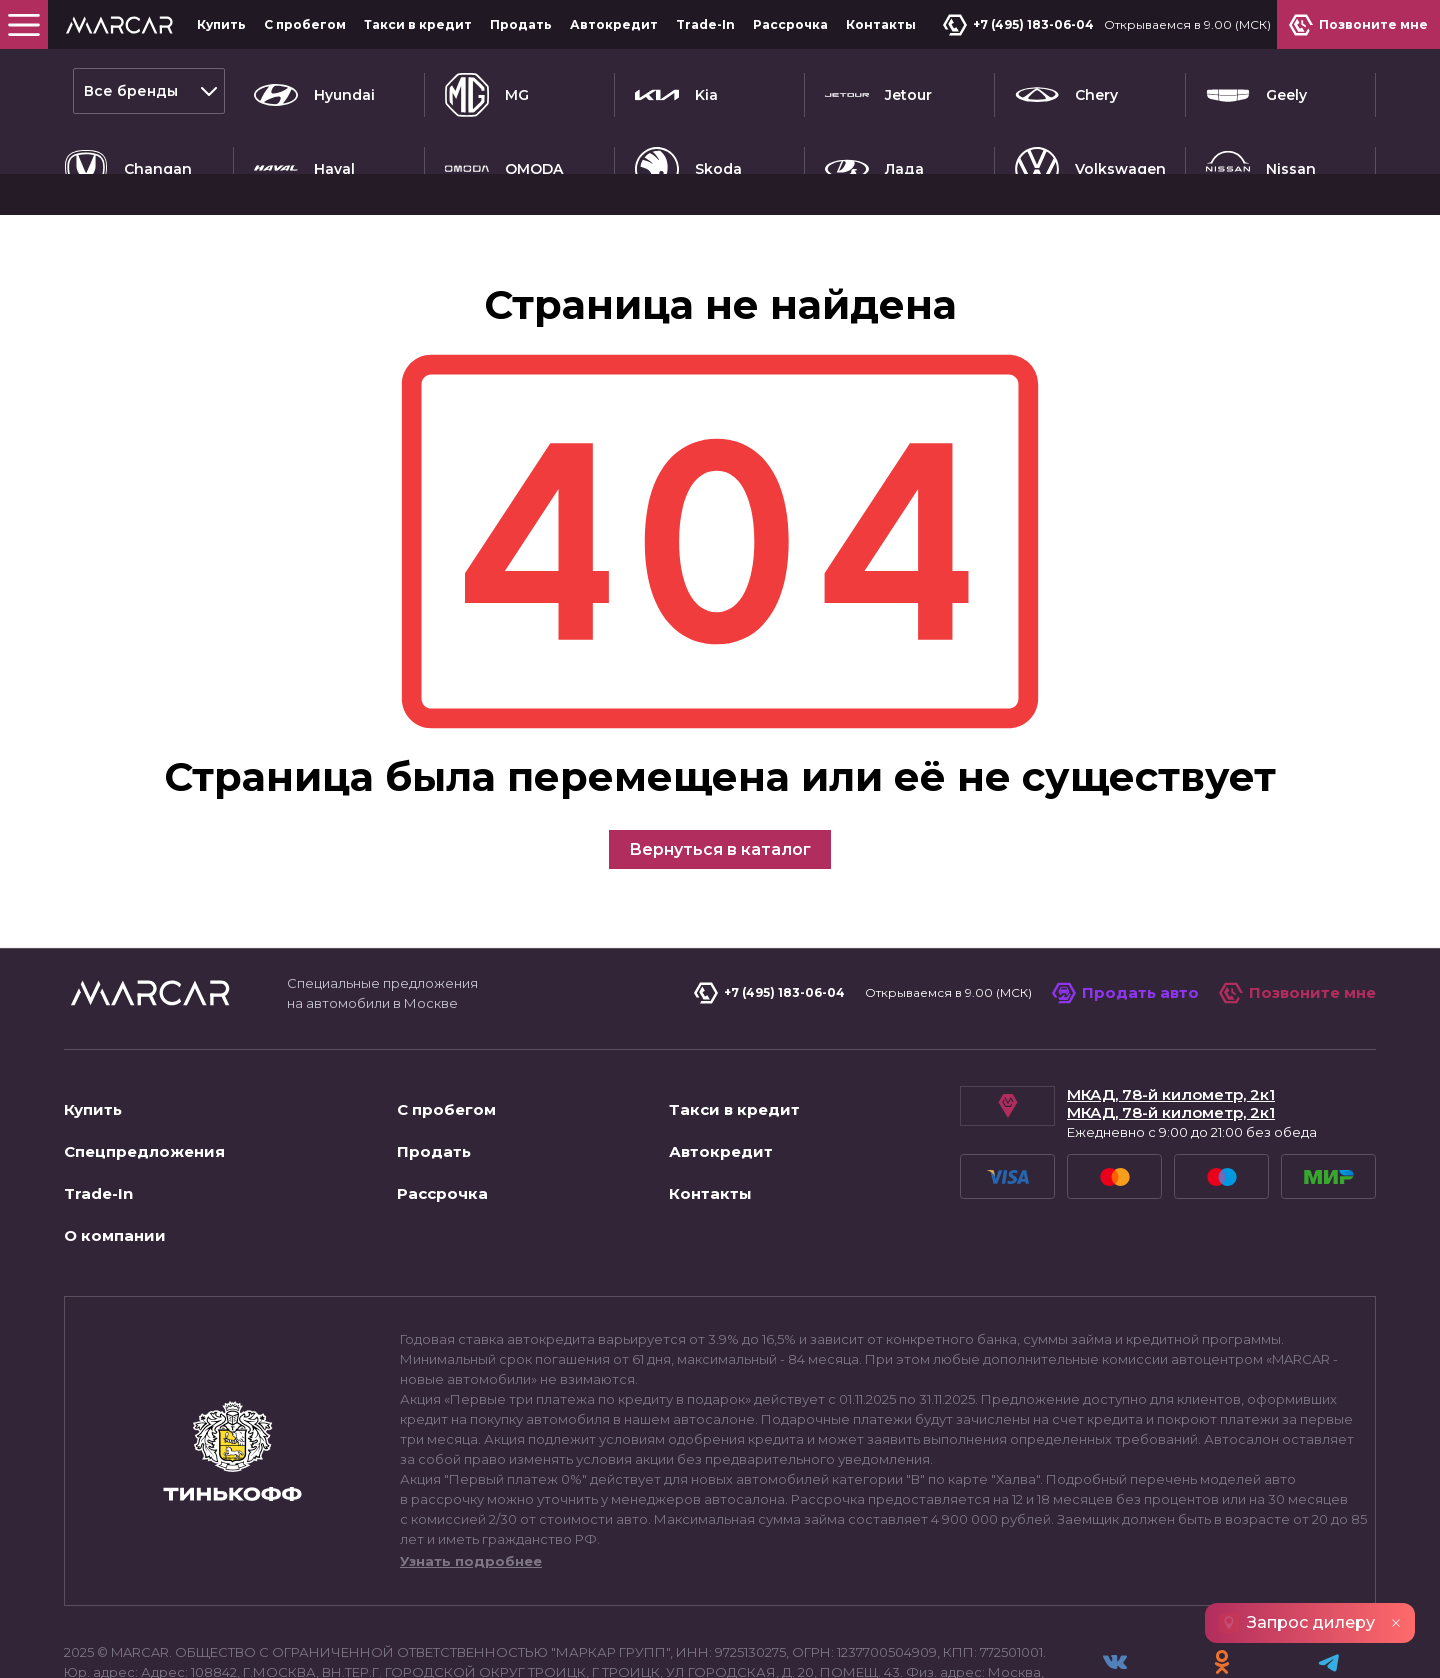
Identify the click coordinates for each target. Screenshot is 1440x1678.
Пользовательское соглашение (183, 1642)
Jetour (878, 91)
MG (487, 91)
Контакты (881, 24)
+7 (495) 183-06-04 (1022, 25)
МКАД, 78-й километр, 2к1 (1171, 1023)
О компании (115, 1163)
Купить (221, 24)
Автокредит (614, 24)
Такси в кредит (418, 24)
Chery (1066, 91)
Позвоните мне (1297, 921)
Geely (1256, 91)
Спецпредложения (144, 1079)
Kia (676, 91)
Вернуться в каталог (720, 777)
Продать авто (1125, 921)
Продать (521, 24)
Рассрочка (790, 24)
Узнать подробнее (471, 1489)
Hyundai (314, 91)
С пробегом (305, 24)
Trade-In (705, 24)
